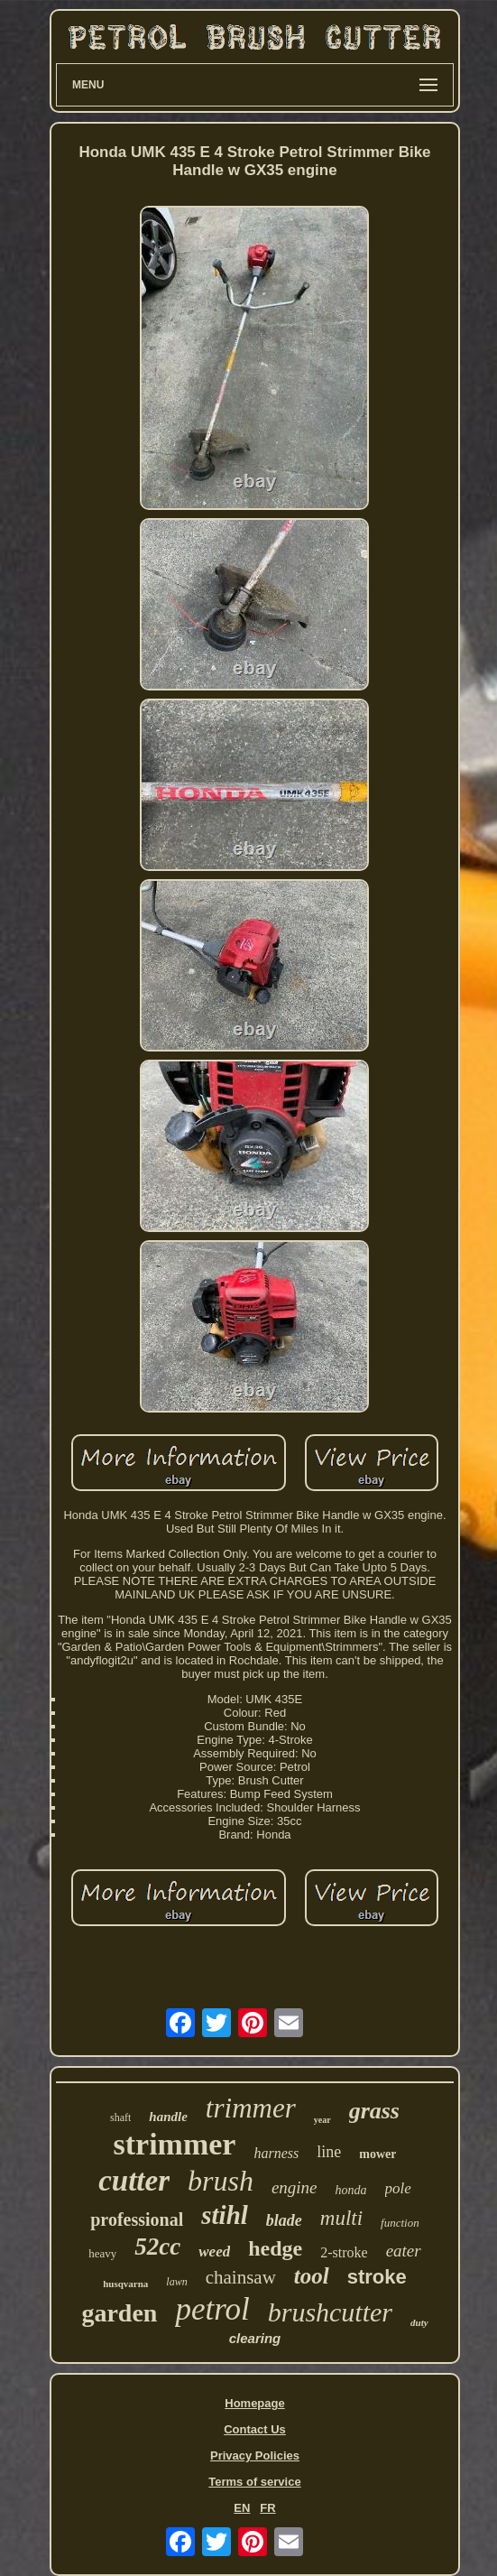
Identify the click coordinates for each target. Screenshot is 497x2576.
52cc (157, 2246)
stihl (224, 2215)
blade (284, 2220)
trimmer (251, 2108)
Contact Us (255, 2429)
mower (377, 2154)
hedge (275, 2248)
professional (136, 2219)
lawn (176, 2281)
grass (374, 2111)
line (329, 2152)
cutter (134, 2180)
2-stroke (343, 2252)
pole (398, 2188)
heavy (102, 2253)
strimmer (175, 2144)
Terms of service (254, 2481)
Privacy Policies (254, 2455)
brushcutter (330, 2312)
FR (267, 2508)
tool (311, 2276)
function (400, 2222)
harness (276, 2153)
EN (242, 2508)
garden (119, 2313)
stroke (377, 2277)
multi (341, 2218)
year (322, 2120)
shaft (120, 2117)
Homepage (254, 2403)
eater (403, 2250)
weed (214, 2251)
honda (351, 2190)
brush (220, 2180)
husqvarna (125, 2283)
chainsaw (241, 2277)
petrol (212, 2309)
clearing (255, 2338)
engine (295, 2187)
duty (419, 2322)
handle (168, 2116)
